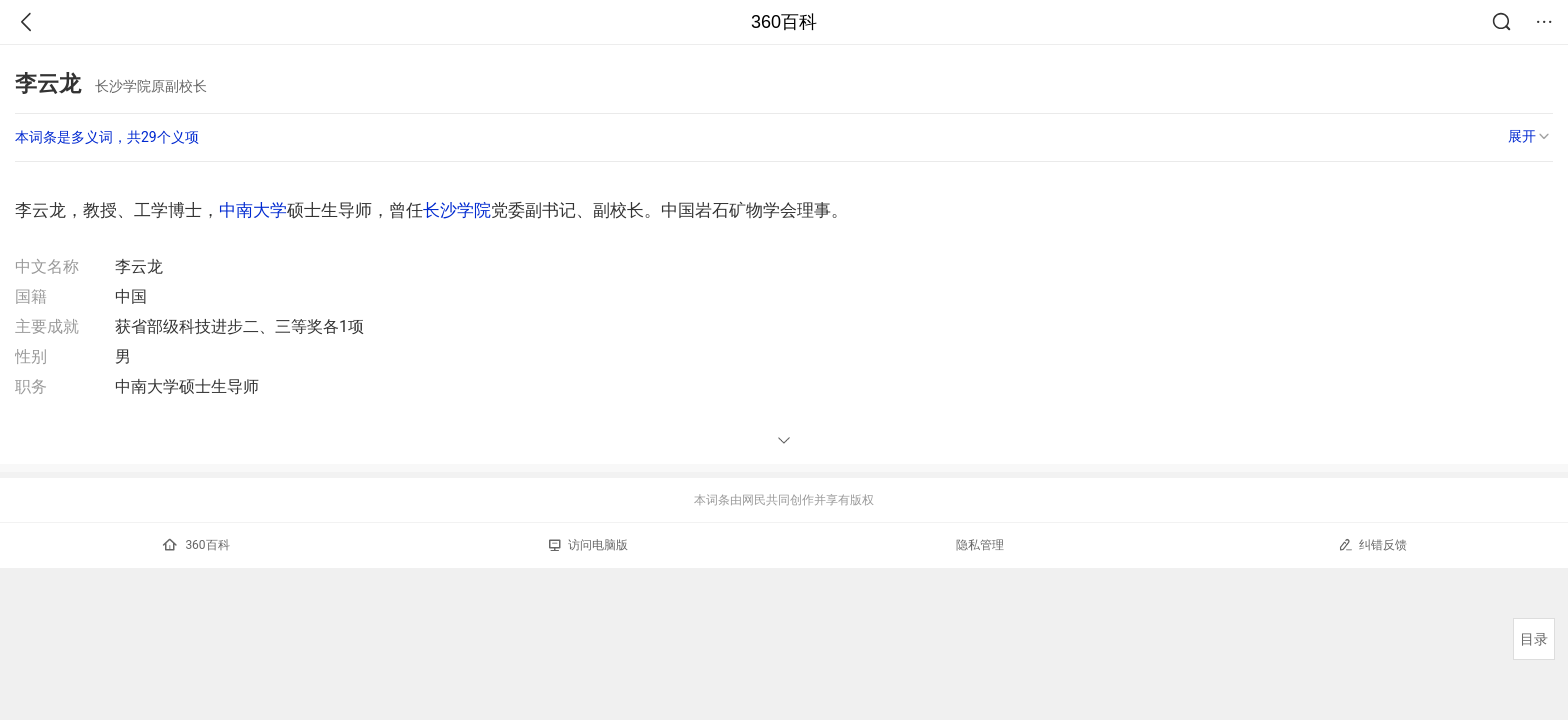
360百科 (784, 22)
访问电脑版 (588, 545)
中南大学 (253, 210)
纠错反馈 (1372, 544)
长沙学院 (457, 210)
